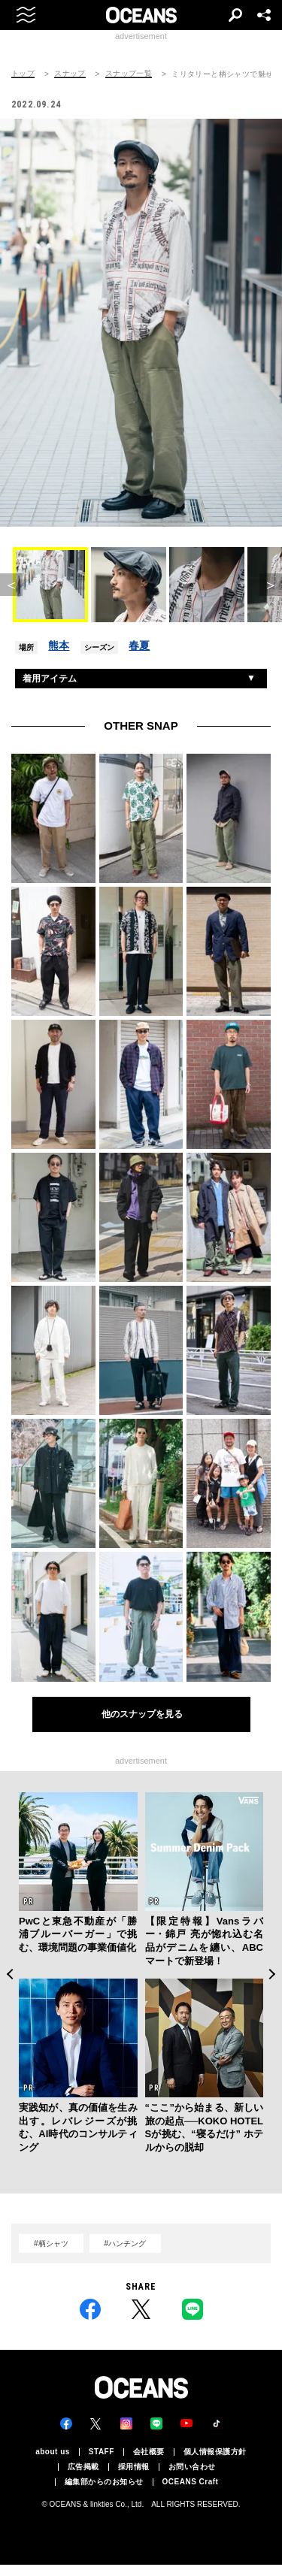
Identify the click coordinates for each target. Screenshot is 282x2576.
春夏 (139, 645)
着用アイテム (50, 678)
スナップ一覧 (128, 73)
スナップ (70, 73)
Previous (9, 1974)
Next (272, 1974)
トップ (23, 73)
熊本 (58, 645)
